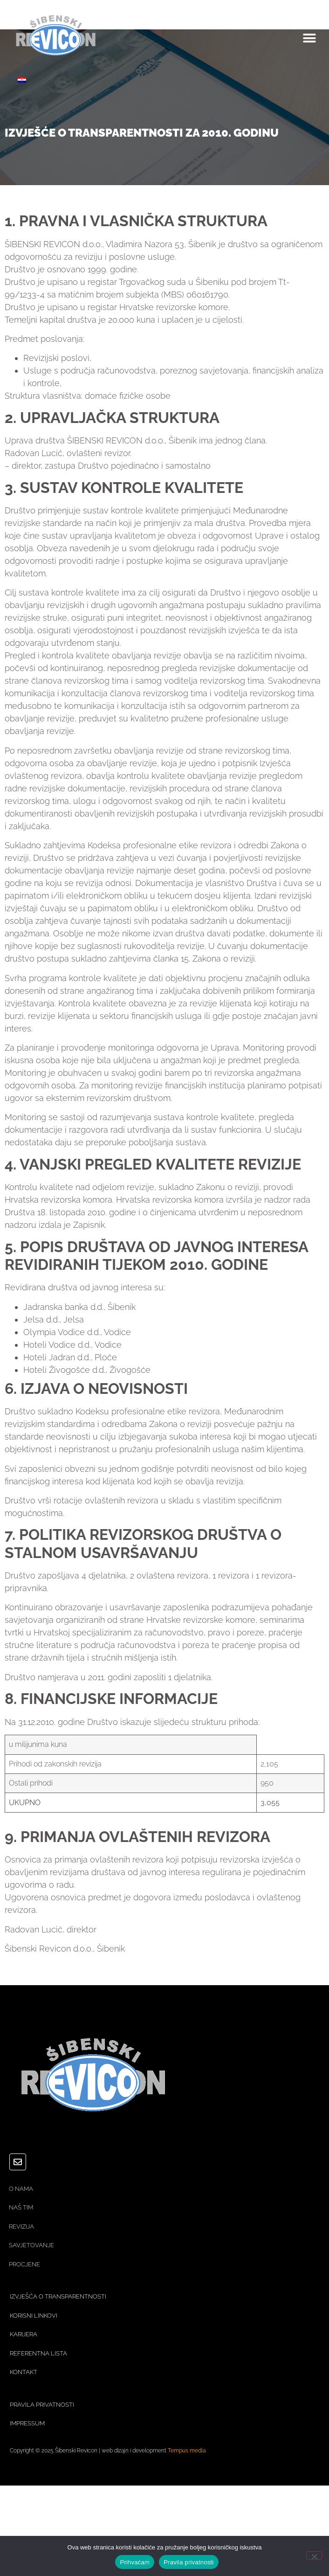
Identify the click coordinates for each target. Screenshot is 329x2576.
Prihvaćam (135, 2562)
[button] (309, 38)
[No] (314, 2555)
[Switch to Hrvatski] (22, 79)
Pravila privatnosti (188, 2562)
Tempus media (187, 2450)
